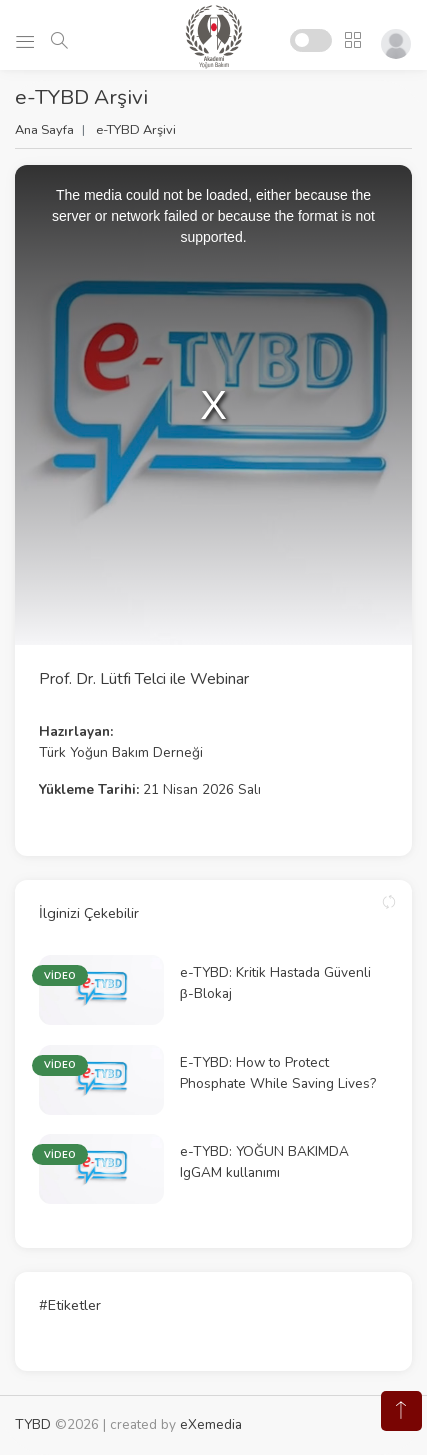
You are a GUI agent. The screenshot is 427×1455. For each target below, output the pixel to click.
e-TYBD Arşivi (136, 130)
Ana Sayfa (44, 130)
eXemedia (211, 1424)
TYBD (33, 1424)
